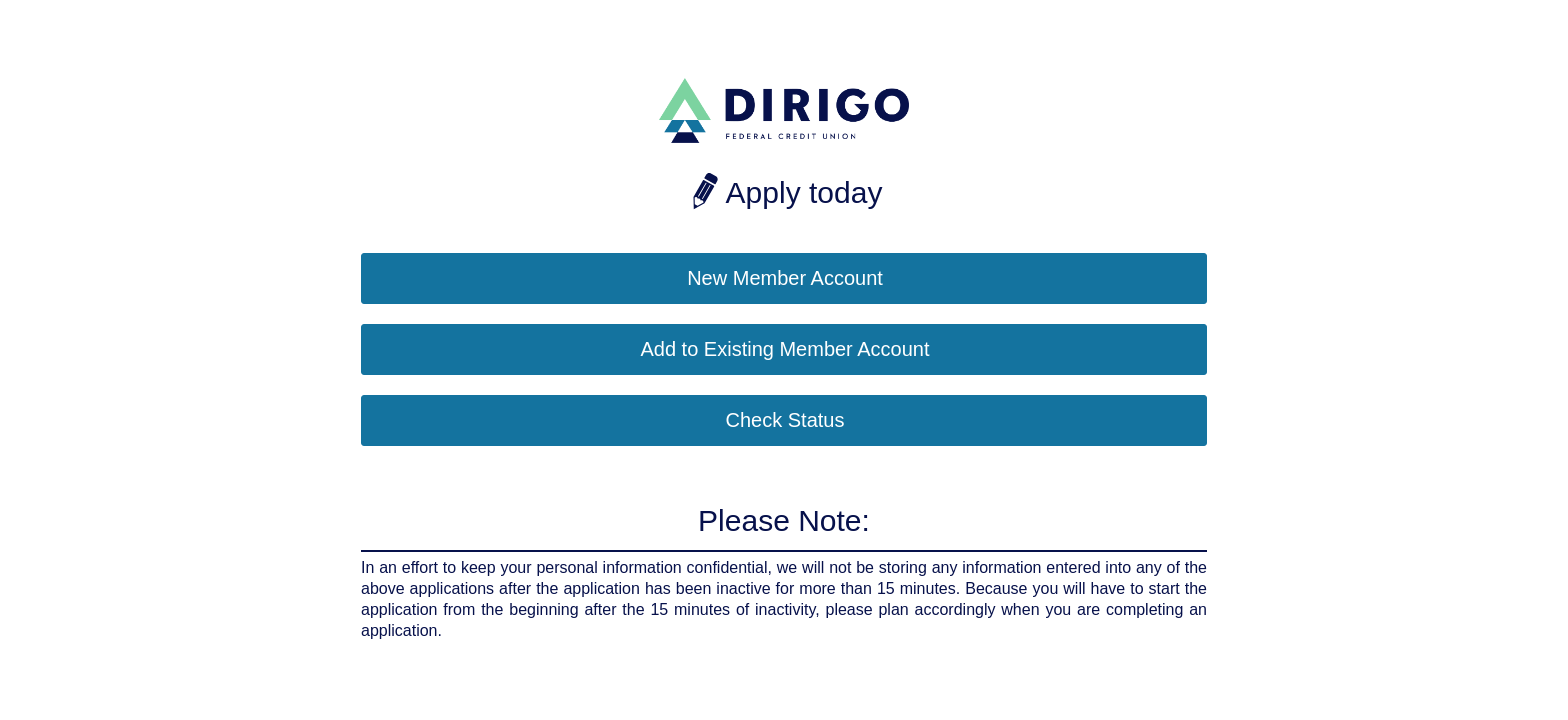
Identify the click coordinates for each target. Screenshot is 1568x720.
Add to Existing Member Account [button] (784, 349)
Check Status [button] (785, 420)
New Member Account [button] (785, 278)
